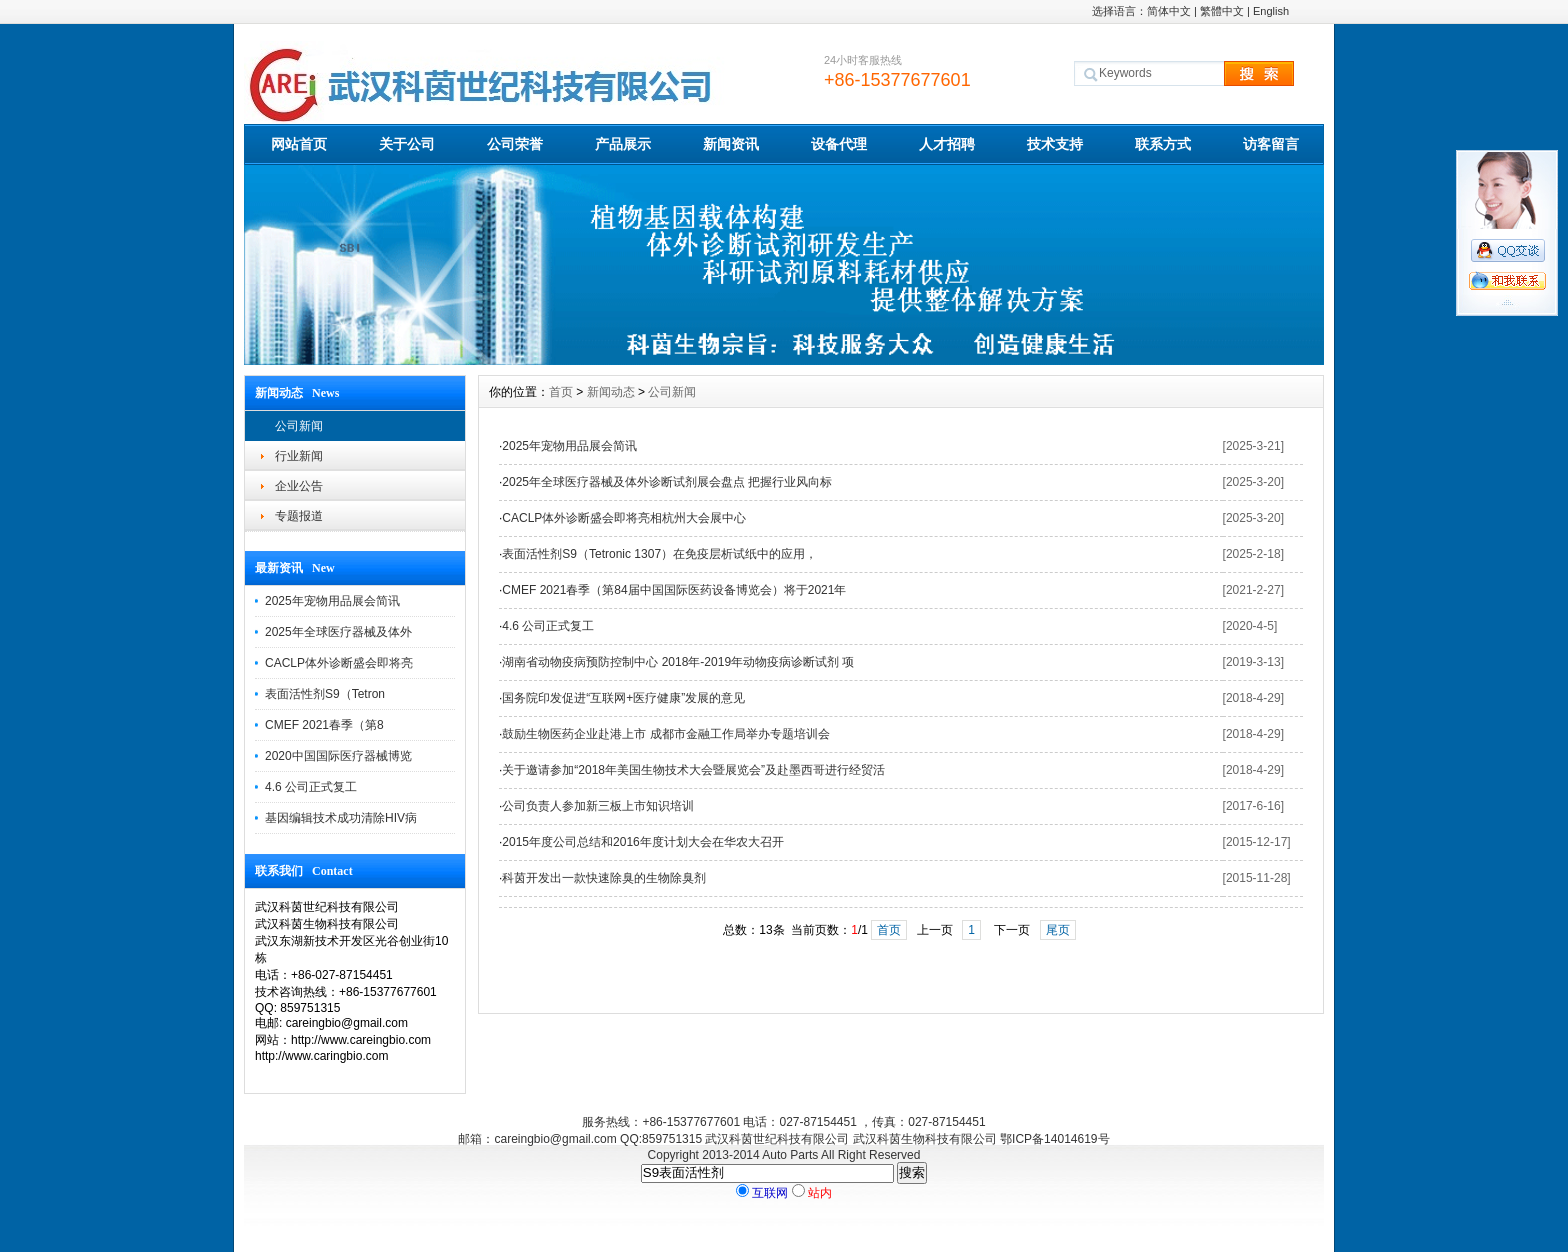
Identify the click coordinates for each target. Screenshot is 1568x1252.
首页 (561, 392)
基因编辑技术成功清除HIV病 (341, 818)
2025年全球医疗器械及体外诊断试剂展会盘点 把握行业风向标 (667, 482)
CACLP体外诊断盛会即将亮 (339, 663)
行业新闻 (299, 456)
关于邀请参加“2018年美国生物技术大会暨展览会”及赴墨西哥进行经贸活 (693, 770)
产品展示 (623, 144)
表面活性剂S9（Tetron (325, 694)
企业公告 (299, 486)
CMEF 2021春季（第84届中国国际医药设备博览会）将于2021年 (674, 590)
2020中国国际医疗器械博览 (338, 756)
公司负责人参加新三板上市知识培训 (598, 806)
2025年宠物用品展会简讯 (332, 601)
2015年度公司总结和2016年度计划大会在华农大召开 (642, 842)
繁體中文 (1222, 11)
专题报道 (299, 516)
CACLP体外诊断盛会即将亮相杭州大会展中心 (624, 518)
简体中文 (1169, 11)
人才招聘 (947, 144)
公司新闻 (299, 426)
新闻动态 (611, 392)
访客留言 (1271, 144)
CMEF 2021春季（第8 (324, 725)
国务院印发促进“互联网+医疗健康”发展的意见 (623, 698)
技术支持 (1055, 144)
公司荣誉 (515, 144)
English (1271, 11)
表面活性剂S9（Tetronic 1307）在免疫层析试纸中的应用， (659, 554)
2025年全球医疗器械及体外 (338, 632)
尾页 (1058, 930)
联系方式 (1163, 144)
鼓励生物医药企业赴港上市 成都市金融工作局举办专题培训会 (665, 734)
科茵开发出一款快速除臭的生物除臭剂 (604, 878)
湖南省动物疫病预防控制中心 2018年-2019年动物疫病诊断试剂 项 (678, 662)
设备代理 (839, 144)
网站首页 (299, 144)
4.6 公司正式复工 (311, 787)
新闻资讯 (731, 144)
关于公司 (407, 144)
